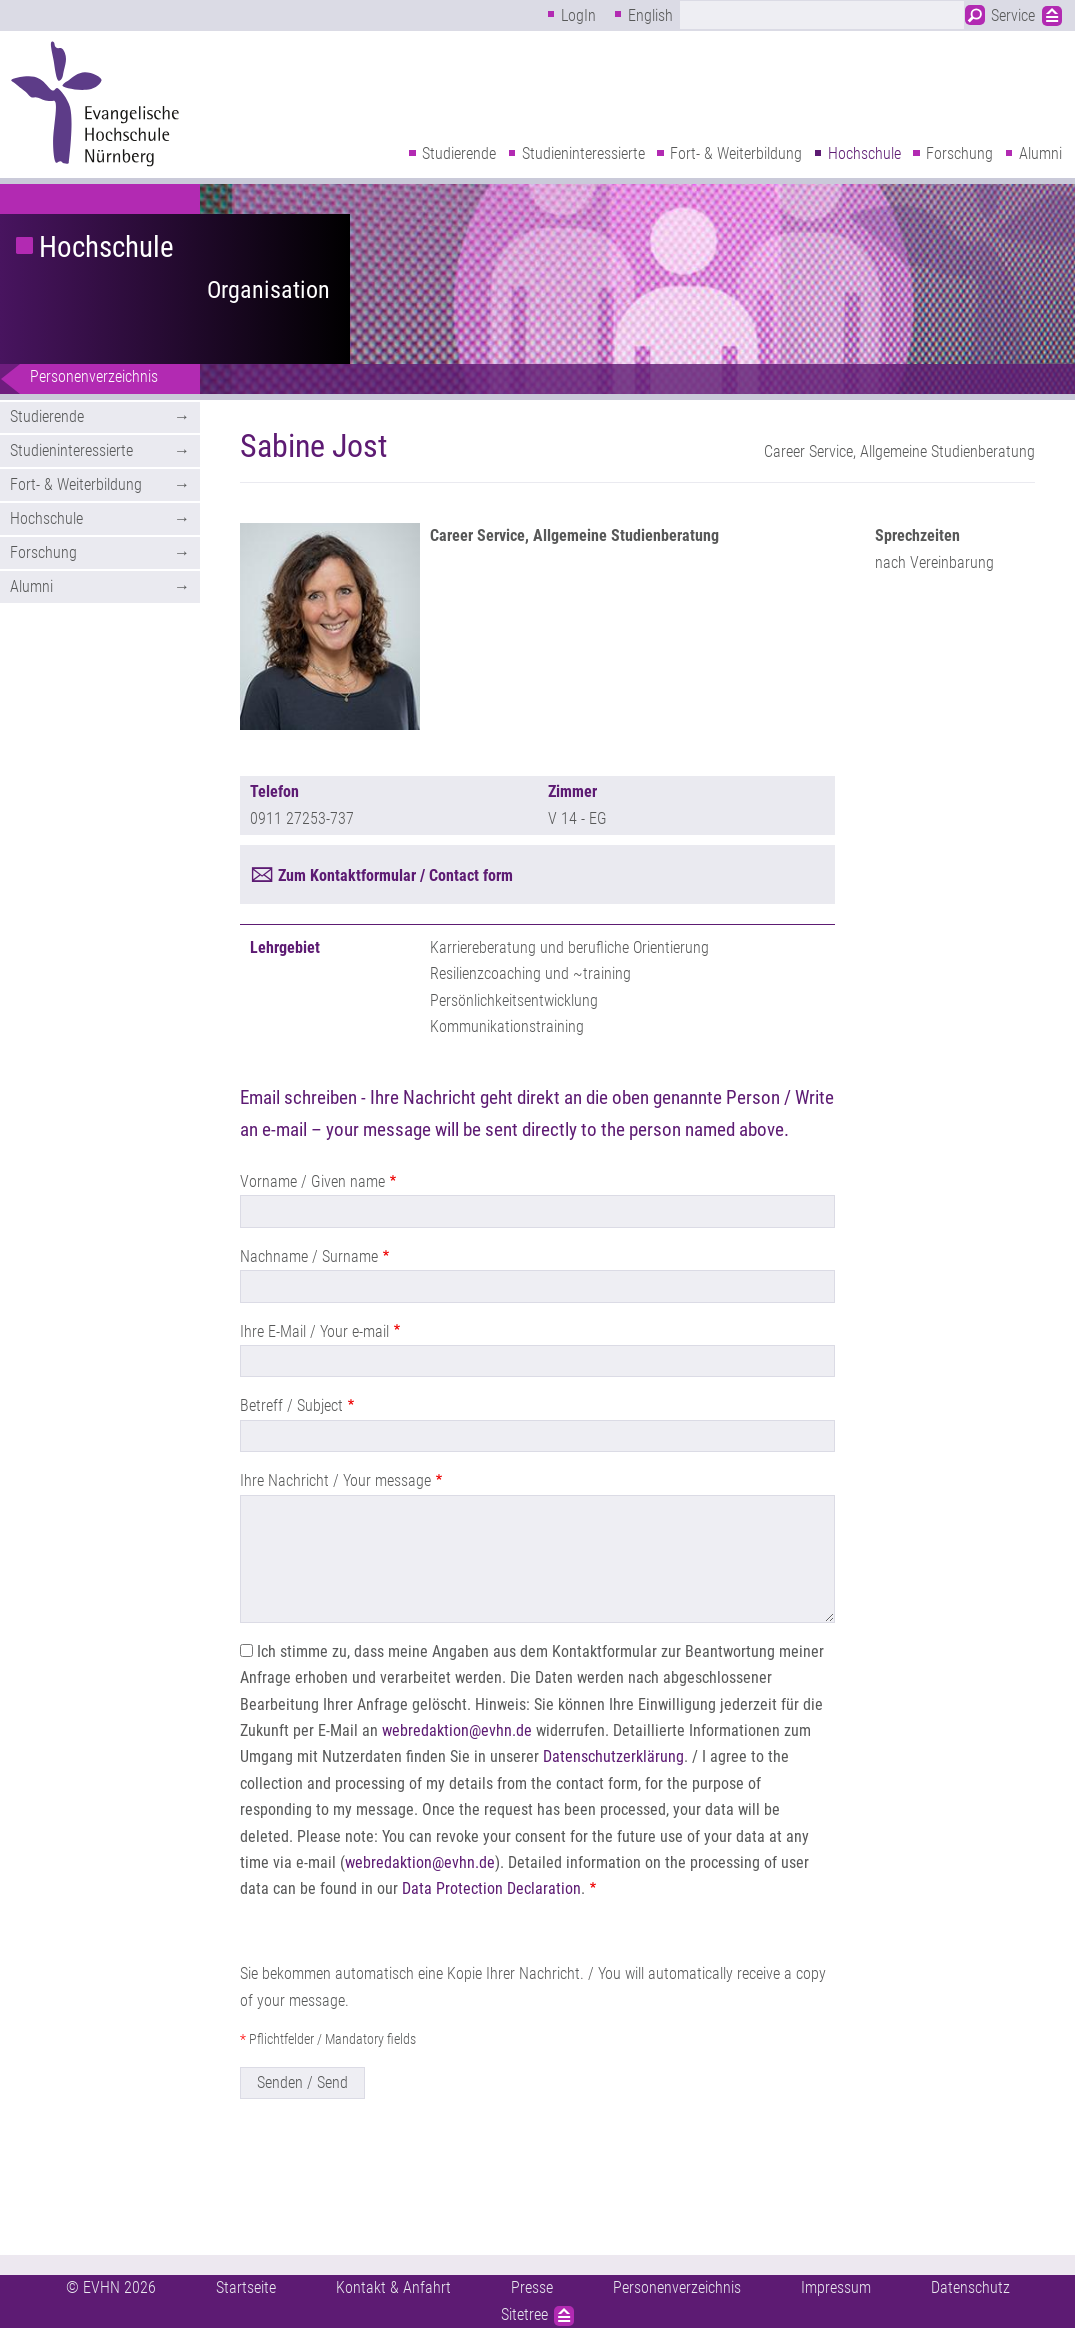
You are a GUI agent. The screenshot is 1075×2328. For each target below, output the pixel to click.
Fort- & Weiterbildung (736, 153)
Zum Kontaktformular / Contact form (395, 875)
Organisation (268, 290)
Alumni (1040, 153)
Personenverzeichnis (94, 376)
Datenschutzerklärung (613, 1756)
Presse (532, 2287)
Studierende (459, 153)
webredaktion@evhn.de (457, 1730)
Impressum (836, 2287)
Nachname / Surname (309, 1256)
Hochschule (864, 153)
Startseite (246, 2287)
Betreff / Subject (291, 1405)
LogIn (578, 15)
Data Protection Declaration (491, 1888)
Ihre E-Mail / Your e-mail (314, 1331)
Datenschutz (970, 2287)
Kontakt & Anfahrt (393, 2287)
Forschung (959, 153)
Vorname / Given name (312, 1181)
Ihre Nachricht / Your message (335, 1480)
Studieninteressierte (583, 153)
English (650, 15)
